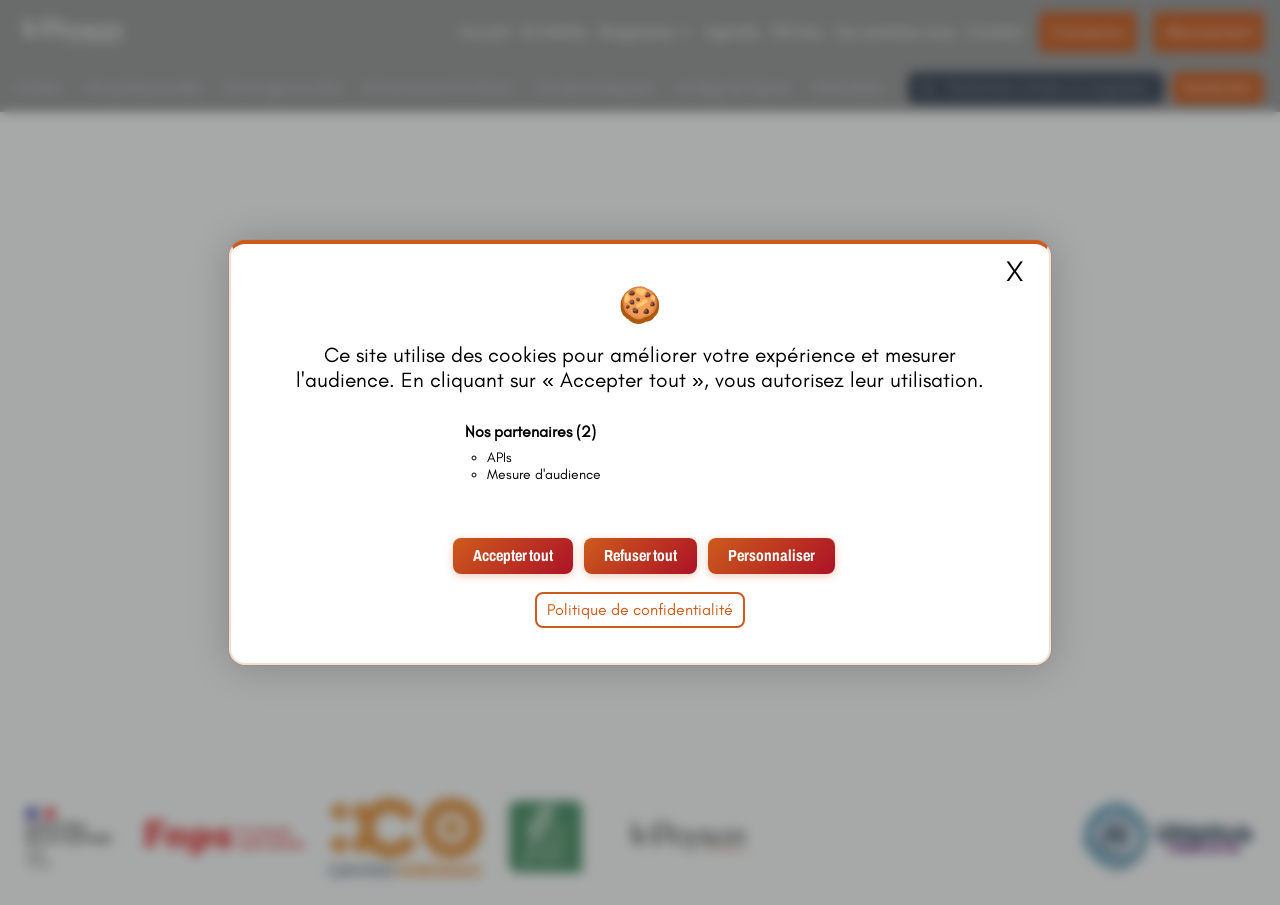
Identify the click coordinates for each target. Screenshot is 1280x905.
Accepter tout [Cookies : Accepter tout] (513, 555)
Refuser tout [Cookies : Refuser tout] (640, 555)
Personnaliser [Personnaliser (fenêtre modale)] (771, 555)
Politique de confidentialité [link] (640, 609)
